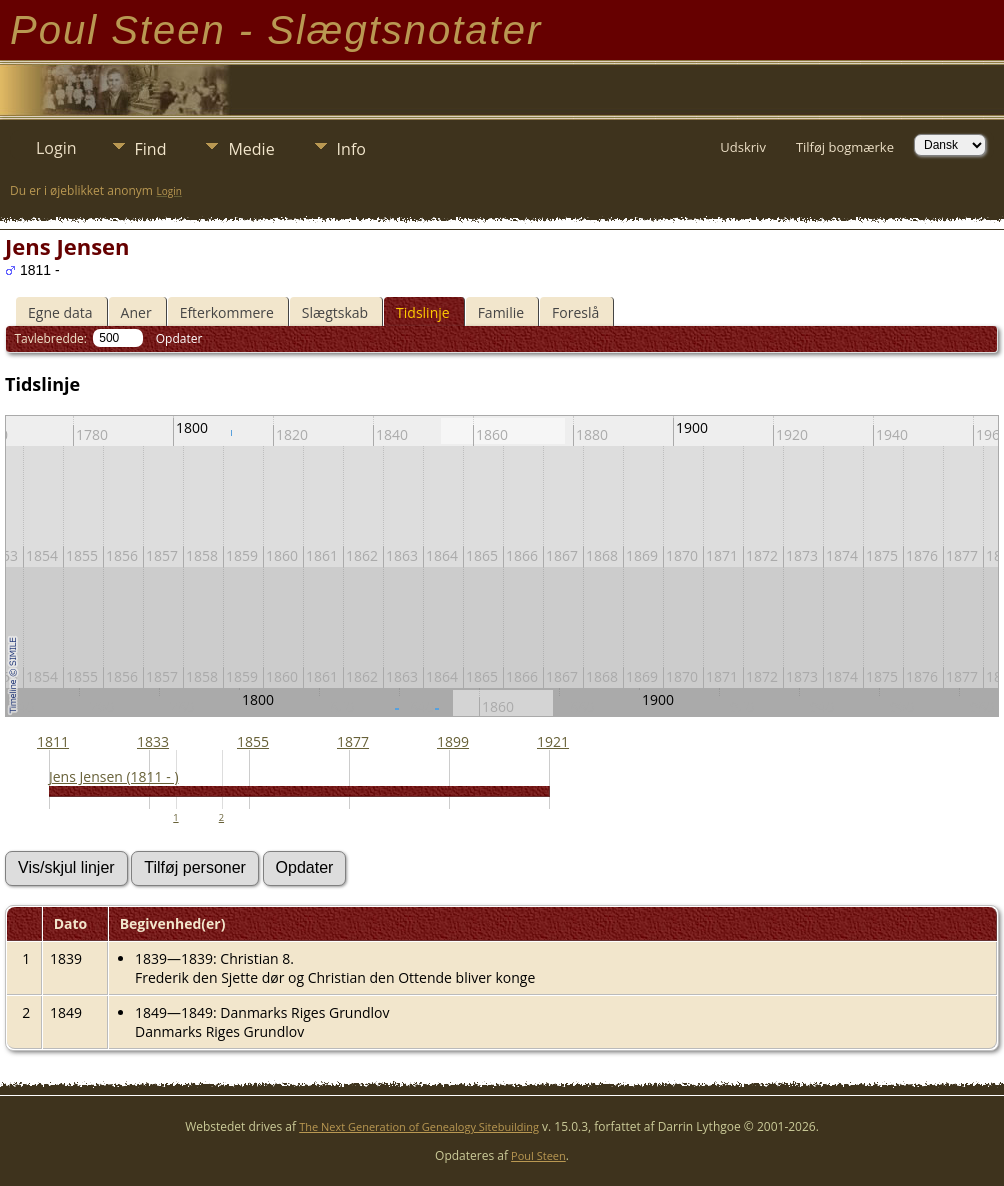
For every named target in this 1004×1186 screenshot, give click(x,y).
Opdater (179, 338)
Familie (501, 312)
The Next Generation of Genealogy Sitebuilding (419, 1126)
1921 (553, 741)
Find (151, 149)
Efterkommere (227, 312)
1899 (453, 741)
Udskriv (743, 147)
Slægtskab (335, 312)
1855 (253, 741)
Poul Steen (538, 1155)
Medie (251, 149)
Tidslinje (423, 312)
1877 (353, 741)
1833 (153, 741)
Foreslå (575, 312)
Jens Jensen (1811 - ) (114, 776)
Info (351, 149)
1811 (53, 741)
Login (56, 148)
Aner (136, 312)
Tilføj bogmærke (845, 147)
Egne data (60, 312)
